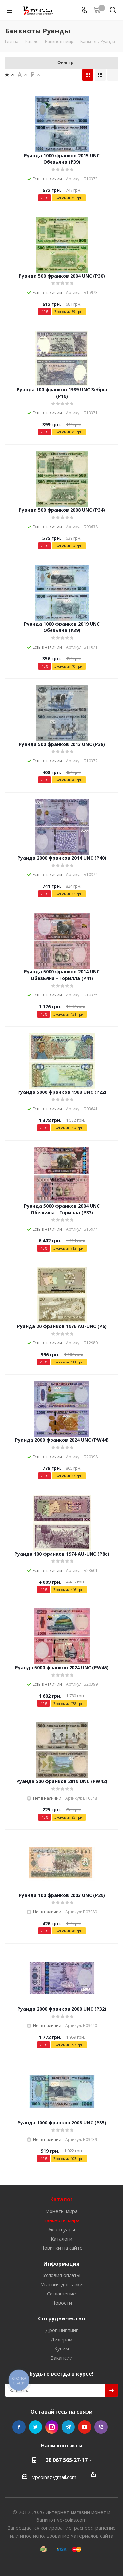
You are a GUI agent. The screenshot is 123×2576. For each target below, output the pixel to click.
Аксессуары (61, 2229)
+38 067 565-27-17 (65, 2460)
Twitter (35, 2427)
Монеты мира (61, 2211)
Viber (101, 2427)
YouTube (84, 2427)
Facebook (19, 2427)
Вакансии (61, 2357)
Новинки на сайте (61, 2248)
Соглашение (61, 2293)
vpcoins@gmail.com (54, 2477)
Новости (61, 2302)
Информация (61, 2263)
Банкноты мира (61, 2220)
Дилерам (61, 2339)
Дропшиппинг (61, 2330)
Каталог (61, 2199)
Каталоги (61, 2238)
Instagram (51, 2427)
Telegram (68, 2427)
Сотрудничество (61, 2318)
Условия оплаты (61, 2275)
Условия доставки (62, 2284)
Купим (61, 2348)
